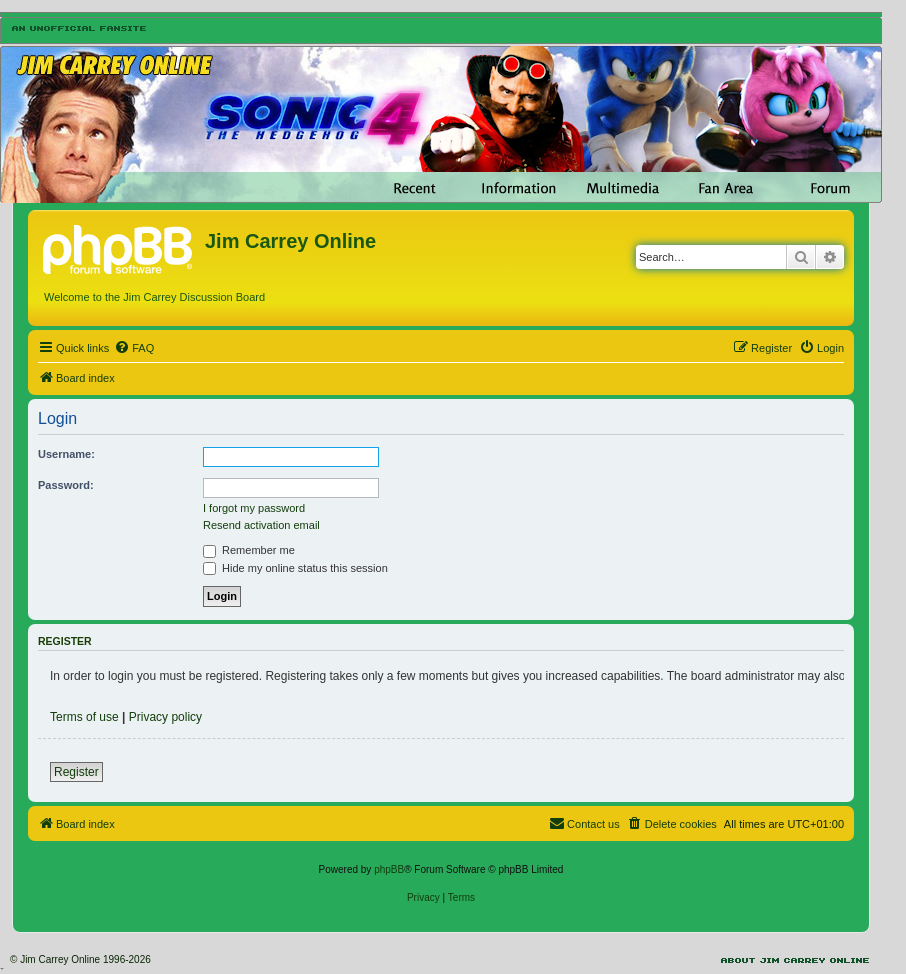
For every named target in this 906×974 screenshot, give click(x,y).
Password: (66, 485)
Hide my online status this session (295, 568)
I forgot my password (254, 508)
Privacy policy (165, 717)
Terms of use (84, 717)
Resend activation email (261, 525)
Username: (66, 454)
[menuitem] (134, 348)
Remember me (249, 550)
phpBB (389, 869)
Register (76, 772)
